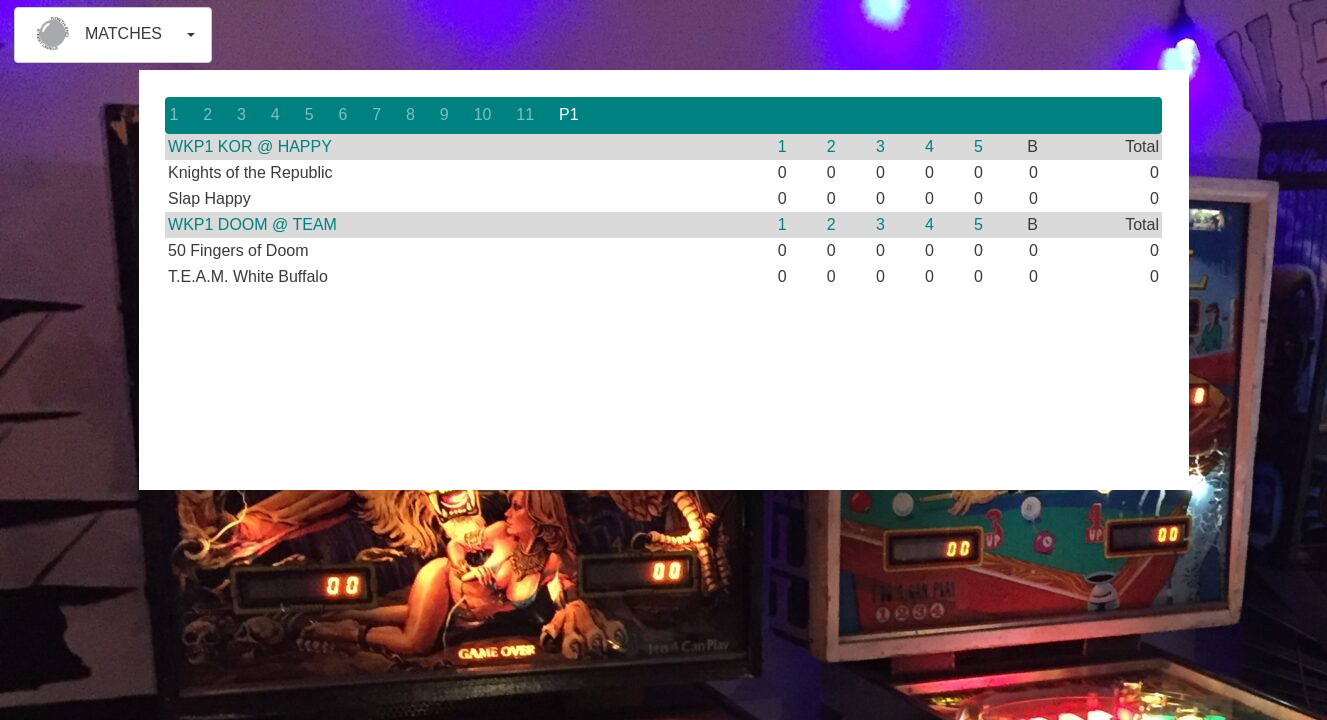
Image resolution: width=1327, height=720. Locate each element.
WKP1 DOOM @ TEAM (252, 224)
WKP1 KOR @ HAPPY (250, 146)
